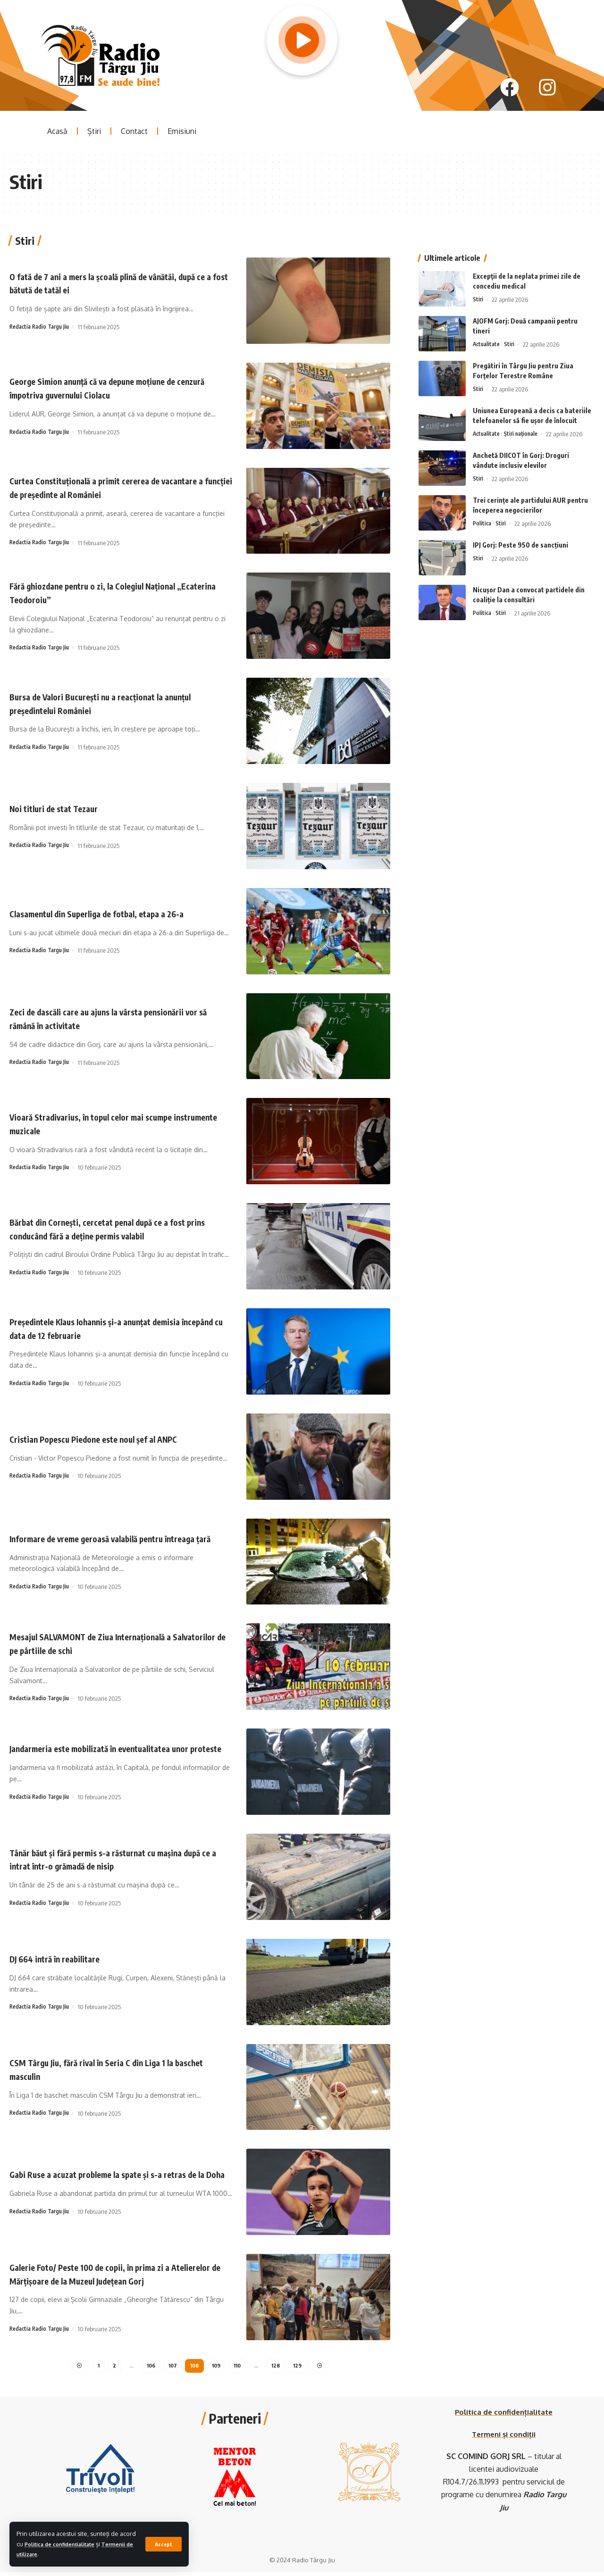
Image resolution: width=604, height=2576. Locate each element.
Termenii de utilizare (48, 2554)
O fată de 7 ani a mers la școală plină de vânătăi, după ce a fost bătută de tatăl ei (114, 282)
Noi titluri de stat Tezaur (64, 807)
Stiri (478, 280)
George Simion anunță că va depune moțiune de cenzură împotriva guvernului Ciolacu (113, 387)
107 (171, 2367)
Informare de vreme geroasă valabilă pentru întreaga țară (105, 1538)
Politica (483, 504)
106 (148, 2367)
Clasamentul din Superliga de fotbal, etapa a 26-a (117, 913)
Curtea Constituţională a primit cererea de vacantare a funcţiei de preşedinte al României (111, 487)
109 (217, 2367)
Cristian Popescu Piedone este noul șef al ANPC (113, 1438)
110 (239, 2367)
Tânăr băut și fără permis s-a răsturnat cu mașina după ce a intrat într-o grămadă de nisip (117, 1858)
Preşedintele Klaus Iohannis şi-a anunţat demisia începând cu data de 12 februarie (115, 1327)
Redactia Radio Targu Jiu (42, 327)
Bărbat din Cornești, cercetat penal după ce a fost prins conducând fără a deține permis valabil (118, 1228)
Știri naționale (525, 415)
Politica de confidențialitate (84, 2544)
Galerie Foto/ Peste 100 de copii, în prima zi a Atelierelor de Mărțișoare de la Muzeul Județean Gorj (113, 2274)
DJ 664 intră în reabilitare (65, 1958)
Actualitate (488, 325)
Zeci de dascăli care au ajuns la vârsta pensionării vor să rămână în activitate (117, 1018)
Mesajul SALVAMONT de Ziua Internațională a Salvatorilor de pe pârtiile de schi (109, 1642)
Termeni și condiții (503, 2438)
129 (301, 2367)
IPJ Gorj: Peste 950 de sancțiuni (520, 526)
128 (279, 2367)
